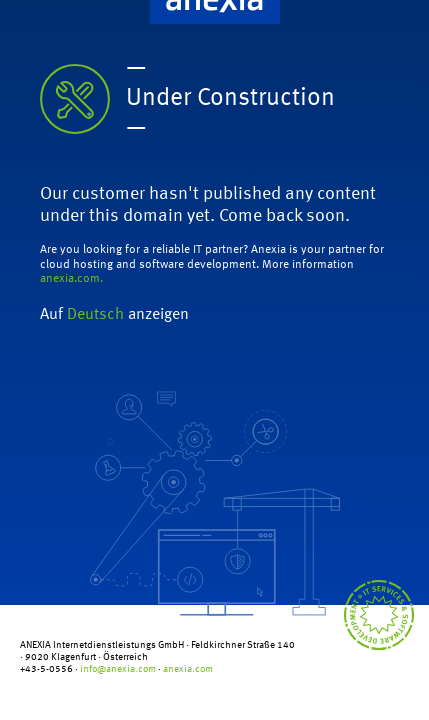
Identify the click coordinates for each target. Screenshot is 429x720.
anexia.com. (71, 279)
